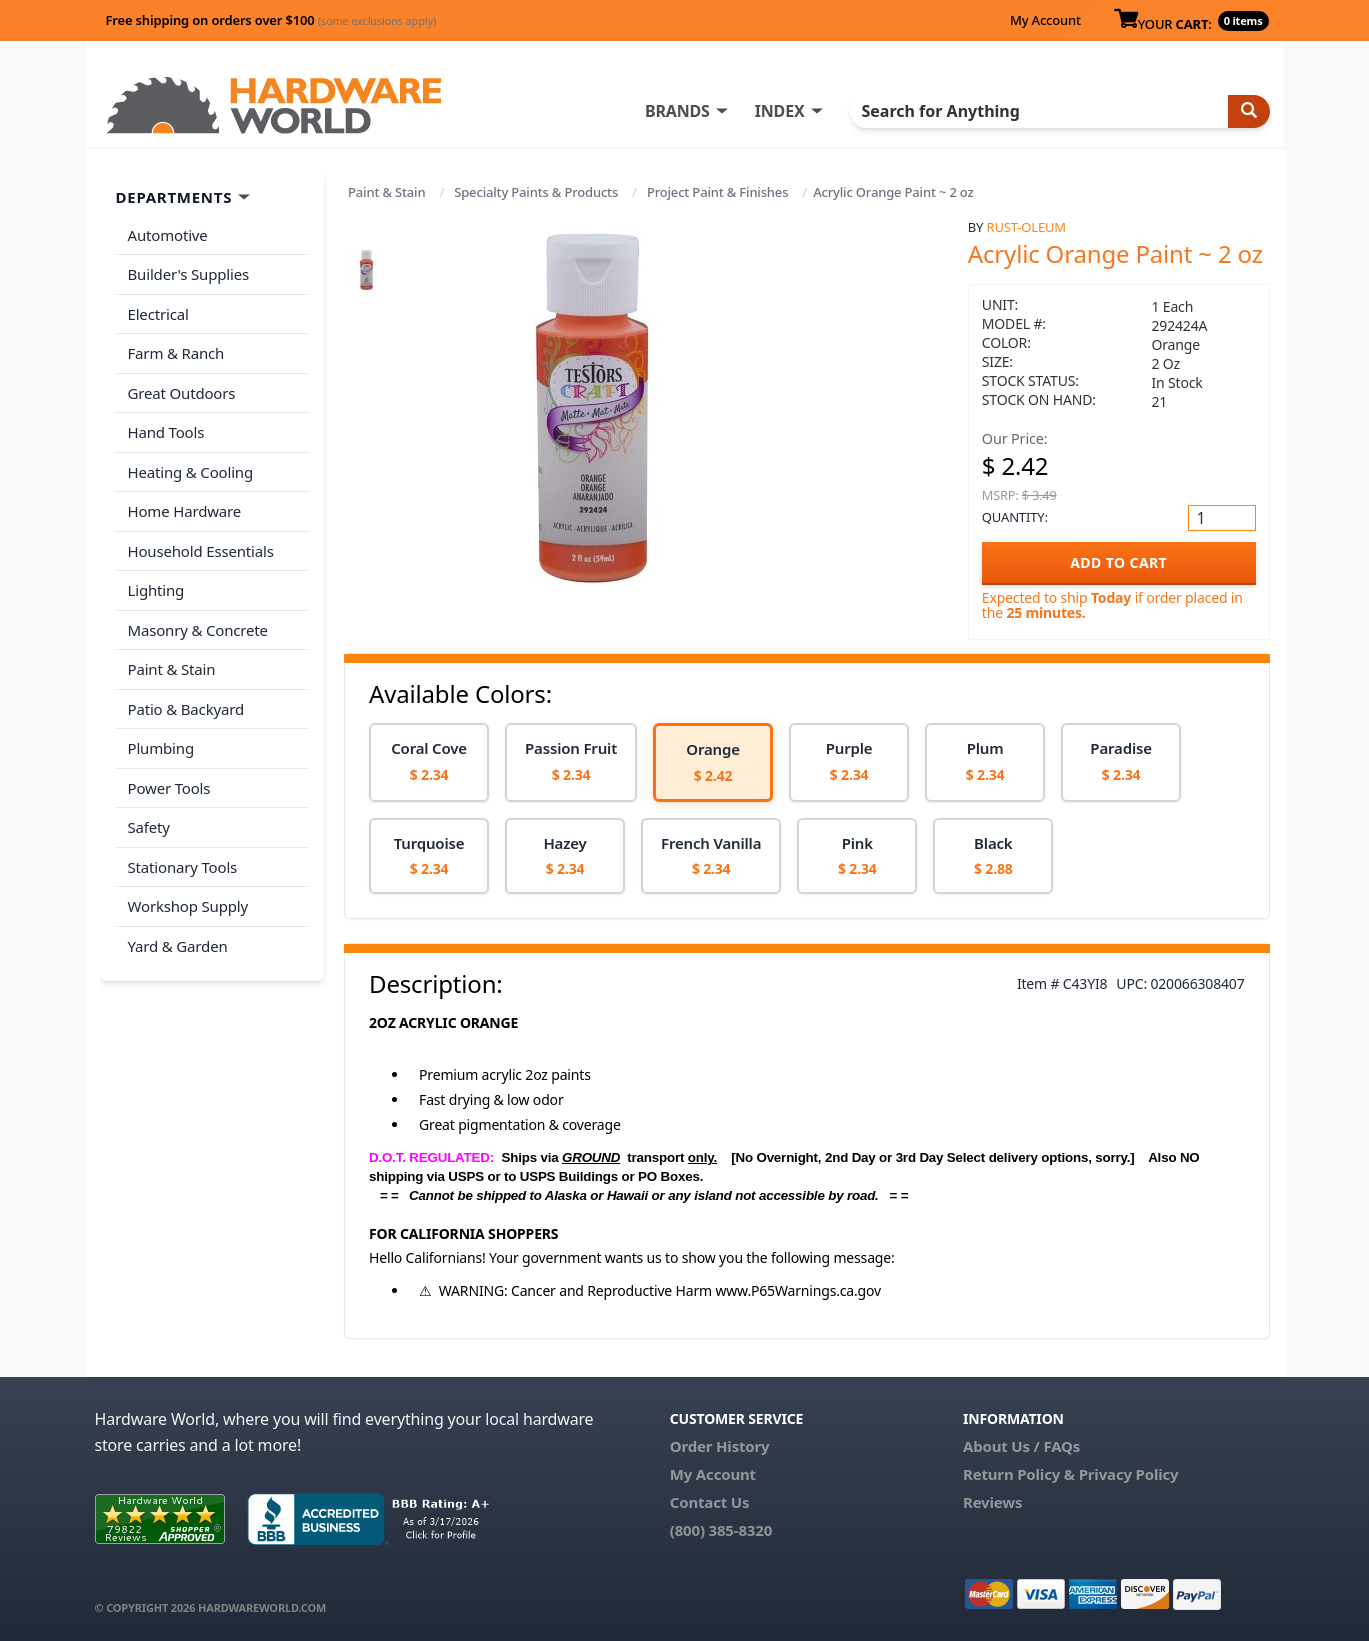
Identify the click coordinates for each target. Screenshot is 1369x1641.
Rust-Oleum (1026, 227)
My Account (1045, 20)
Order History (720, 1446)
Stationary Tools (183, 867)
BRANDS (677, 111)
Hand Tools (166, 432)
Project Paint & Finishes (717, 192)
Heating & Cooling (191, 472)
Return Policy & (1019, 1474)
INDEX (780, 111)
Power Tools (169, 788)
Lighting (156, 590)
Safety (149, 827)
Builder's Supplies (189, 274)
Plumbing (161, 748)
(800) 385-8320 (721, 1530)
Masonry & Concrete (198, 630)
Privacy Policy (1129, 1474)
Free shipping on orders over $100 (271, 20)
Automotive (168, 235)
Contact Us (710, 1502)
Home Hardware (185, 511)
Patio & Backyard (186, 709)
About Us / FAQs (1021, 1446)
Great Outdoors (182, 393)
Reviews (992, 1502)
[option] (429, 762)
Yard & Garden (178, 946)
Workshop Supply (188, 906)
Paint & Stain (386, 192)
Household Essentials (201, 551)
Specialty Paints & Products (536, 192)
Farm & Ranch (176, 353)
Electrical (158, 314)
